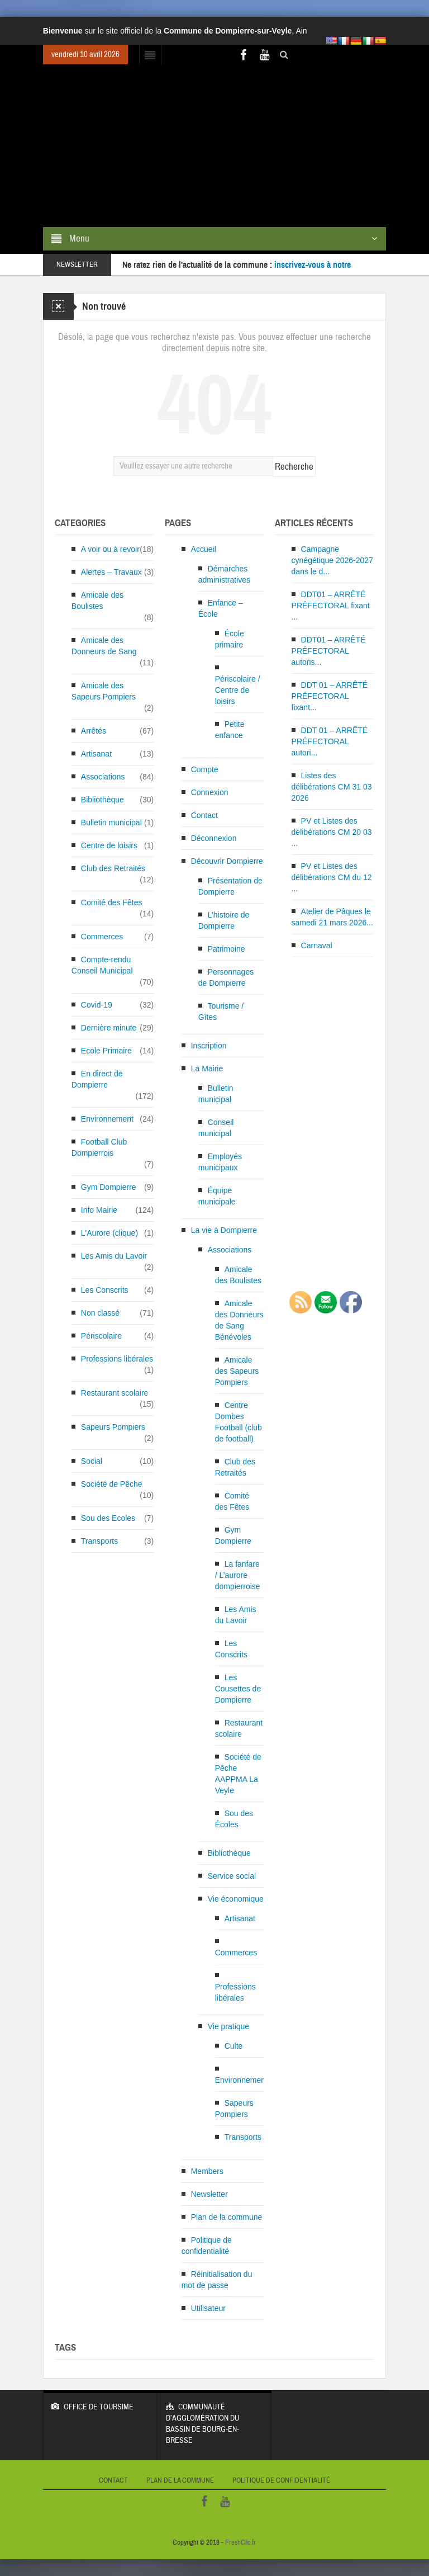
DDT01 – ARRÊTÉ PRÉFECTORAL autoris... (329, 651)
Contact (204, 815)
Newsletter (209, 2194)
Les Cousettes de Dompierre (238, 1688)
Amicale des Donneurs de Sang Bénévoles (239, 1320)
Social (91, 1461)
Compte (204, 769)
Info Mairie (99, 1210)
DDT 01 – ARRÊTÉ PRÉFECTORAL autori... (330, 741)
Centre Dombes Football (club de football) (238, 1422)
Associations (103, 776)
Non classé (100, 1312)
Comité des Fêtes (111, 902)
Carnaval (316, 945)
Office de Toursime (100, 2401)
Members (207, 2171)
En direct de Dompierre (97, 1079)
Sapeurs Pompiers (113, 1426)
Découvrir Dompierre (227, 861)
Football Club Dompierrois (99, 1147)
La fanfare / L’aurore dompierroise (237, 1575)
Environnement (107, 1118)
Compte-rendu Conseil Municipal (102, 965)
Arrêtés (93, 730)
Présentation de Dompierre (230, 886)
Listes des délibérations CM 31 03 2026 (332, 786)
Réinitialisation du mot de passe (217, 2280)
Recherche (294, 466)
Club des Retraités (113, 868)
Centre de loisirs (109, 845)
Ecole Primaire (106, 1050)
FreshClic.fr (240, 2542)
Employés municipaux (220, 1162)
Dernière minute (109, 1027)
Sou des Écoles (234, 1819)
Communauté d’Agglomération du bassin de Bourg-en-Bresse (215, 2418)
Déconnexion (214, 838)
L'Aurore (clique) (109, 1232)
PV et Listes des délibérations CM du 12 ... (332, 877)
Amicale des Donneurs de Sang (104, 646)
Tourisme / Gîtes (221, 1011)
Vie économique (236, 1898)
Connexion (209, 792)
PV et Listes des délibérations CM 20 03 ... (332, 832)
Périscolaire (101, 1335)
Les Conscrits (104, 1289)
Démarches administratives (224, 574)
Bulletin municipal (111, 822)
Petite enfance (230, 730)
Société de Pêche (111, 1484)
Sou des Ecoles (108, 1518)
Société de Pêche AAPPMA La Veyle (238, 1773)
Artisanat (96, 753)
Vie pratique (228, 2026)
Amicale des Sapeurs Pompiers (104, 691)
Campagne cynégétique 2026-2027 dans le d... (332, 560)
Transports (99, 1541)
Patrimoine (226, 948)
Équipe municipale (217, 1196)
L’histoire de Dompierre (224, 920)
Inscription (209, 1045)
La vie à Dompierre (224, 1230)
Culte (234, 2045)
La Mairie (207, 1068)
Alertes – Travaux (111, 572)
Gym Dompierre (108, 1187)
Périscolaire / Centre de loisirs (237, 690)
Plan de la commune (227, 2217)
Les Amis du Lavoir (114, 1255)
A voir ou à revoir (110, 549)
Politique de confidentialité (207, 2245)
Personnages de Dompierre (226, 977)
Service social (232, 1875)
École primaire (229, 639)
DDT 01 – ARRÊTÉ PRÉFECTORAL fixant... (330, 696)
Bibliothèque (102, 799)
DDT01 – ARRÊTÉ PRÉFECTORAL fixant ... (331, 605)
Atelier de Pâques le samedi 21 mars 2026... (332, 917)
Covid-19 (96, 1004)
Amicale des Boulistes (97, 600)
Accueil (203, 549)
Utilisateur (208, 2308)
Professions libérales (117, 1358)
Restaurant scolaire (115, 1392)
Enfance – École (220, 608)
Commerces (102, 936)
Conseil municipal (216, 1128)
